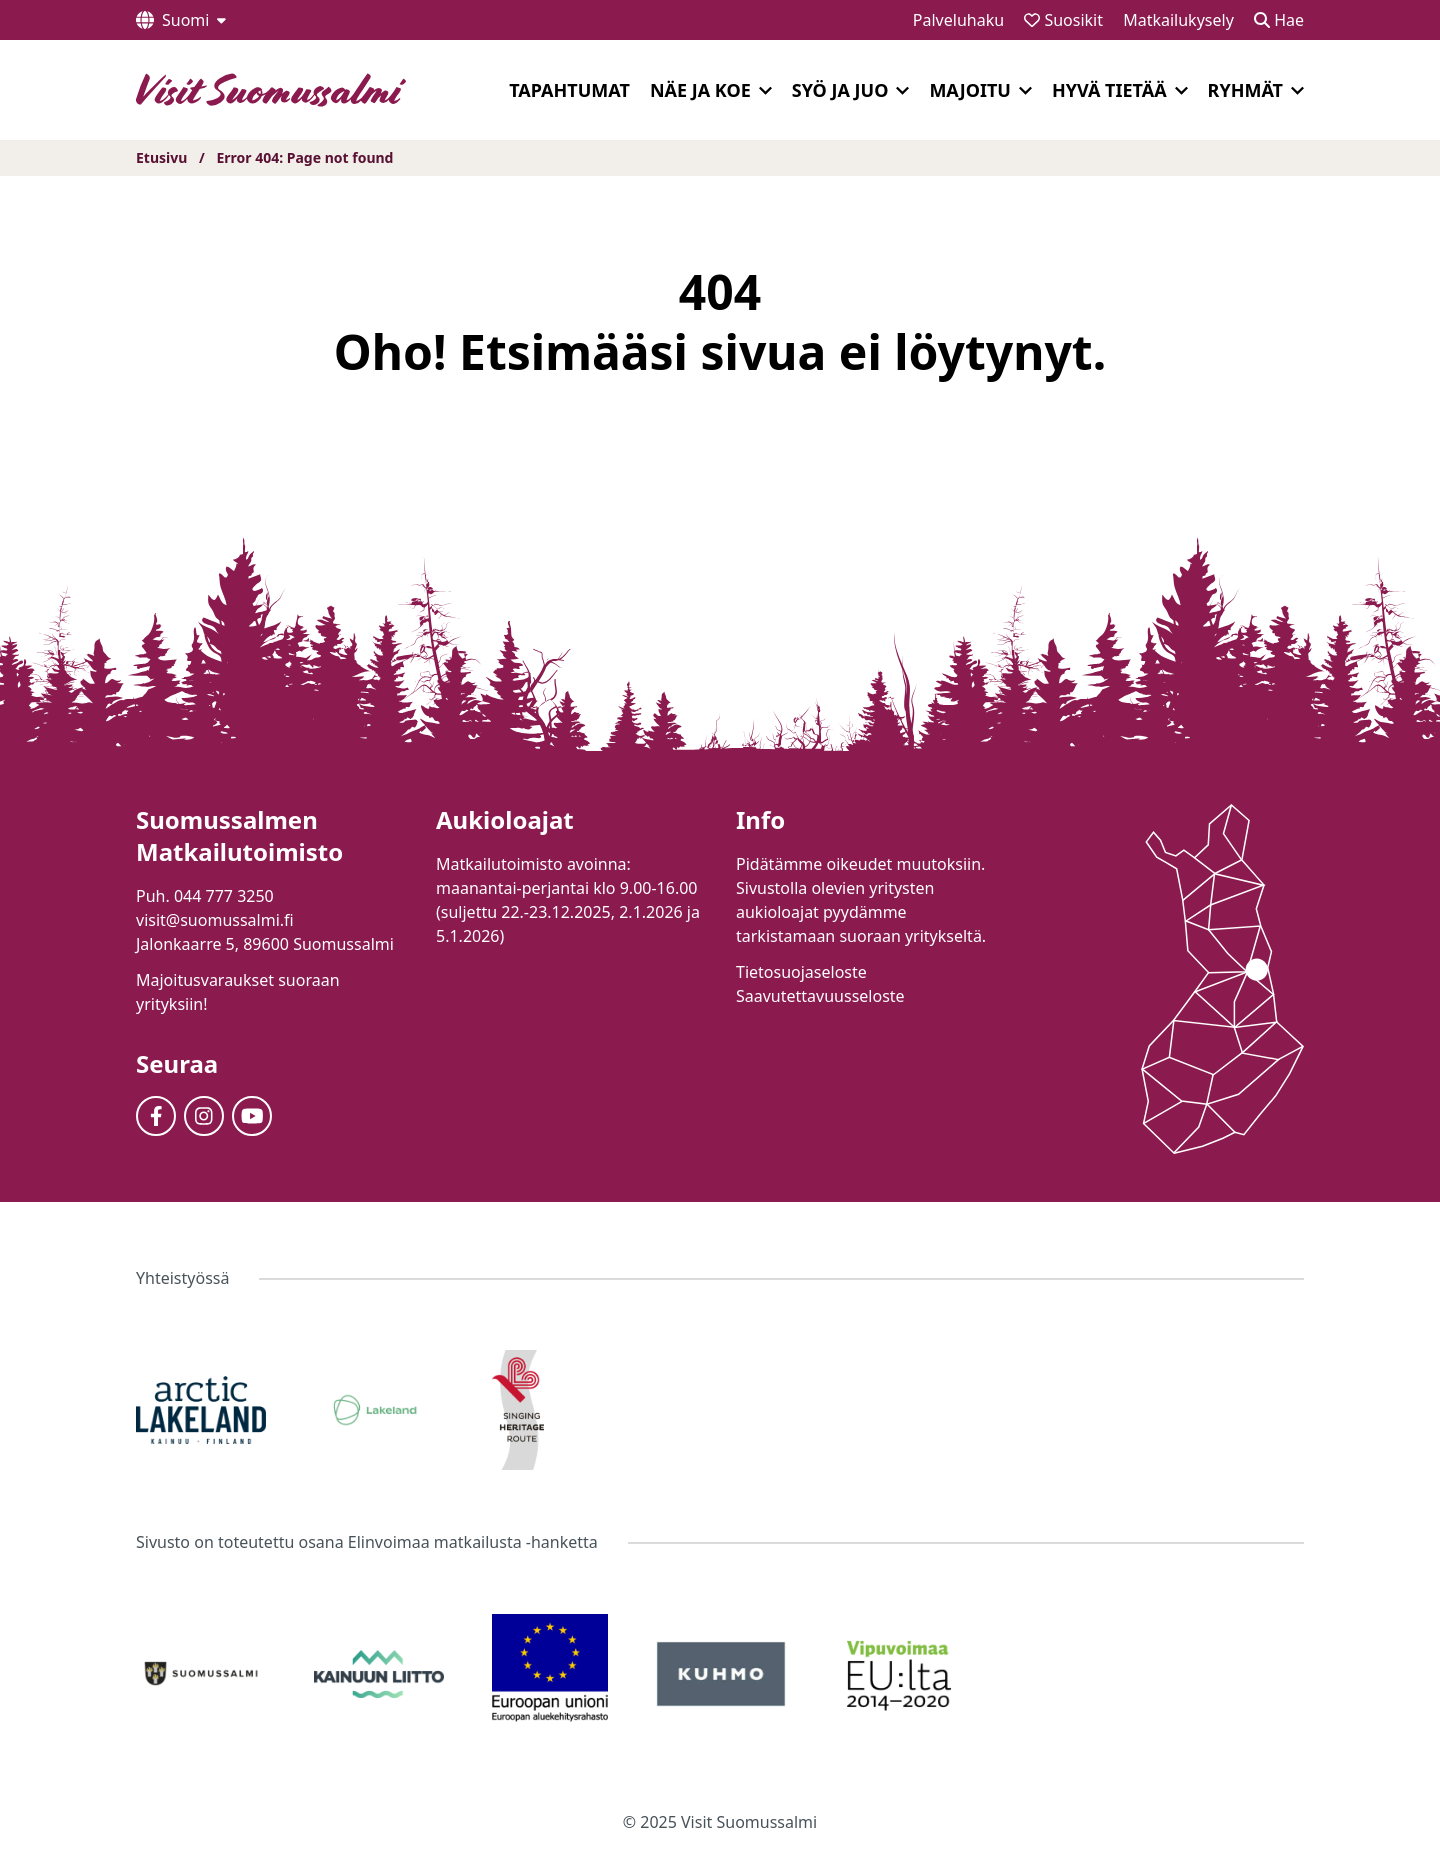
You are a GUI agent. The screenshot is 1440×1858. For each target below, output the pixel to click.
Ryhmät (1245, 90)
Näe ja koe (700, 90)
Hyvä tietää (1109, 90)
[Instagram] (204, 1116)
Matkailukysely (1178, 20)
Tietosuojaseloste (801, 972)
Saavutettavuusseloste (820, 996)
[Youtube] (252, 1116)
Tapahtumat (569, 90)
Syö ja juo (840, 90)
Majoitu (970, 90)
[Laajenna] (765, 91)
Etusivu (161, 157)
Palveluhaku (958, 20)
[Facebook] (156, 1116)
